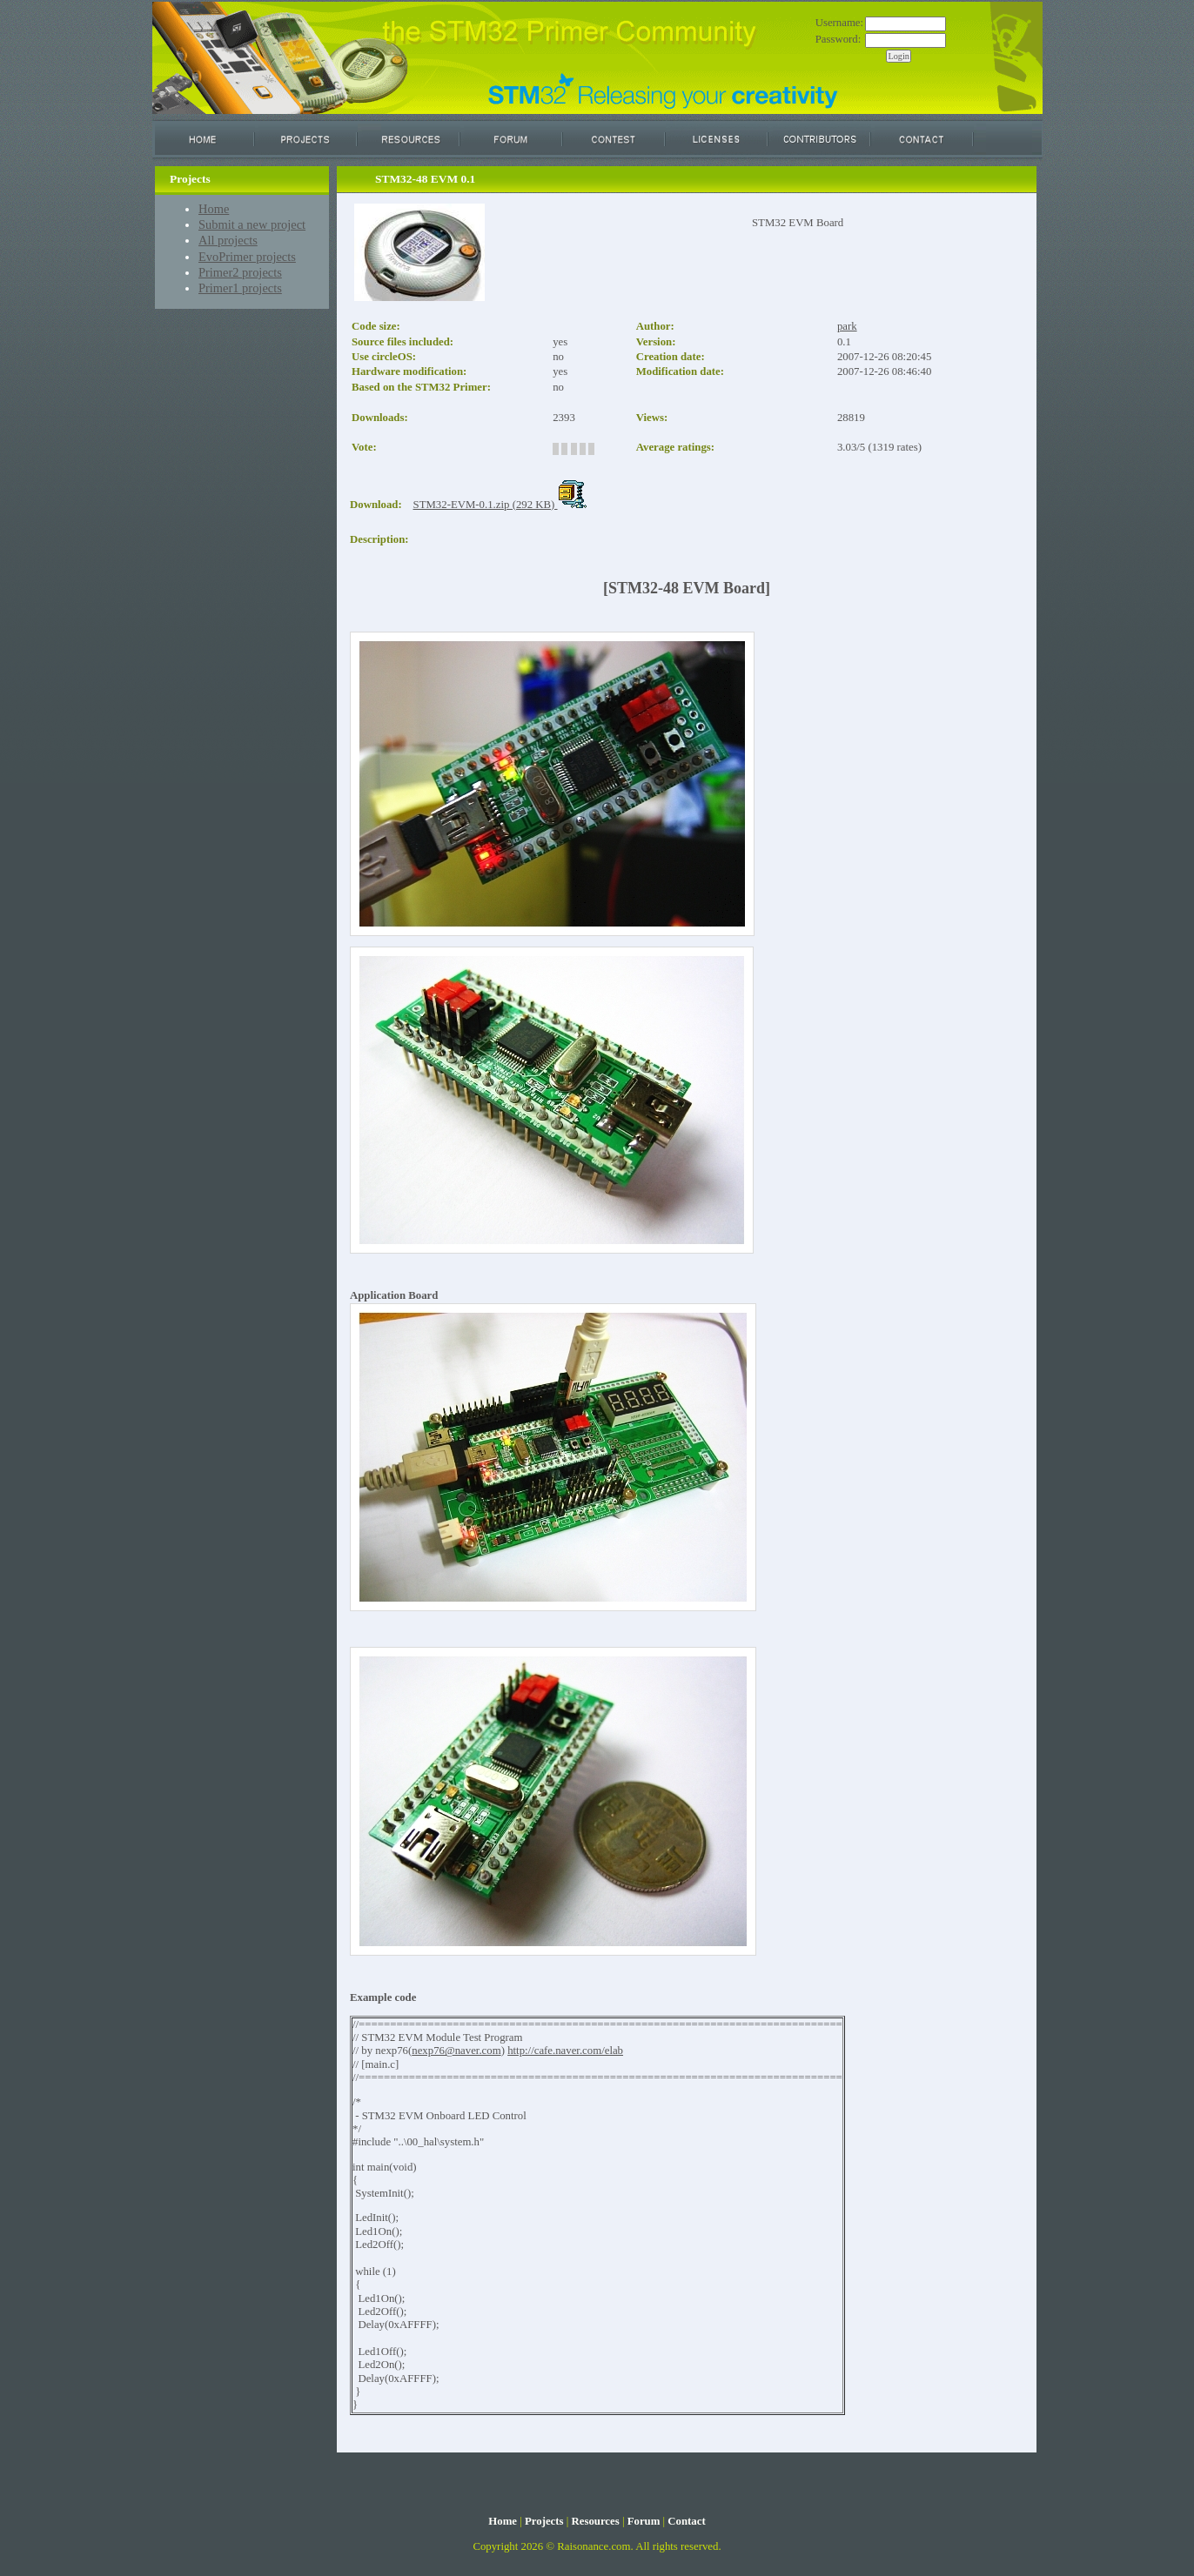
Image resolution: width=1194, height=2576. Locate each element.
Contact (686, 2521)
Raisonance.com (593, 2546)
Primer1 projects (240, 288)
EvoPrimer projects (247, 257)
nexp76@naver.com (456, 2050)
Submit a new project (251, 224)
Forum (644, 2521)
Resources (595, 2521)
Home (213, 209)
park (847, 326)
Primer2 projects (240, 272)
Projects (544, 2521)
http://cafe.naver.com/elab (565, 2050)
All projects (228, 240)
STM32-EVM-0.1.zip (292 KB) (500, 504)
